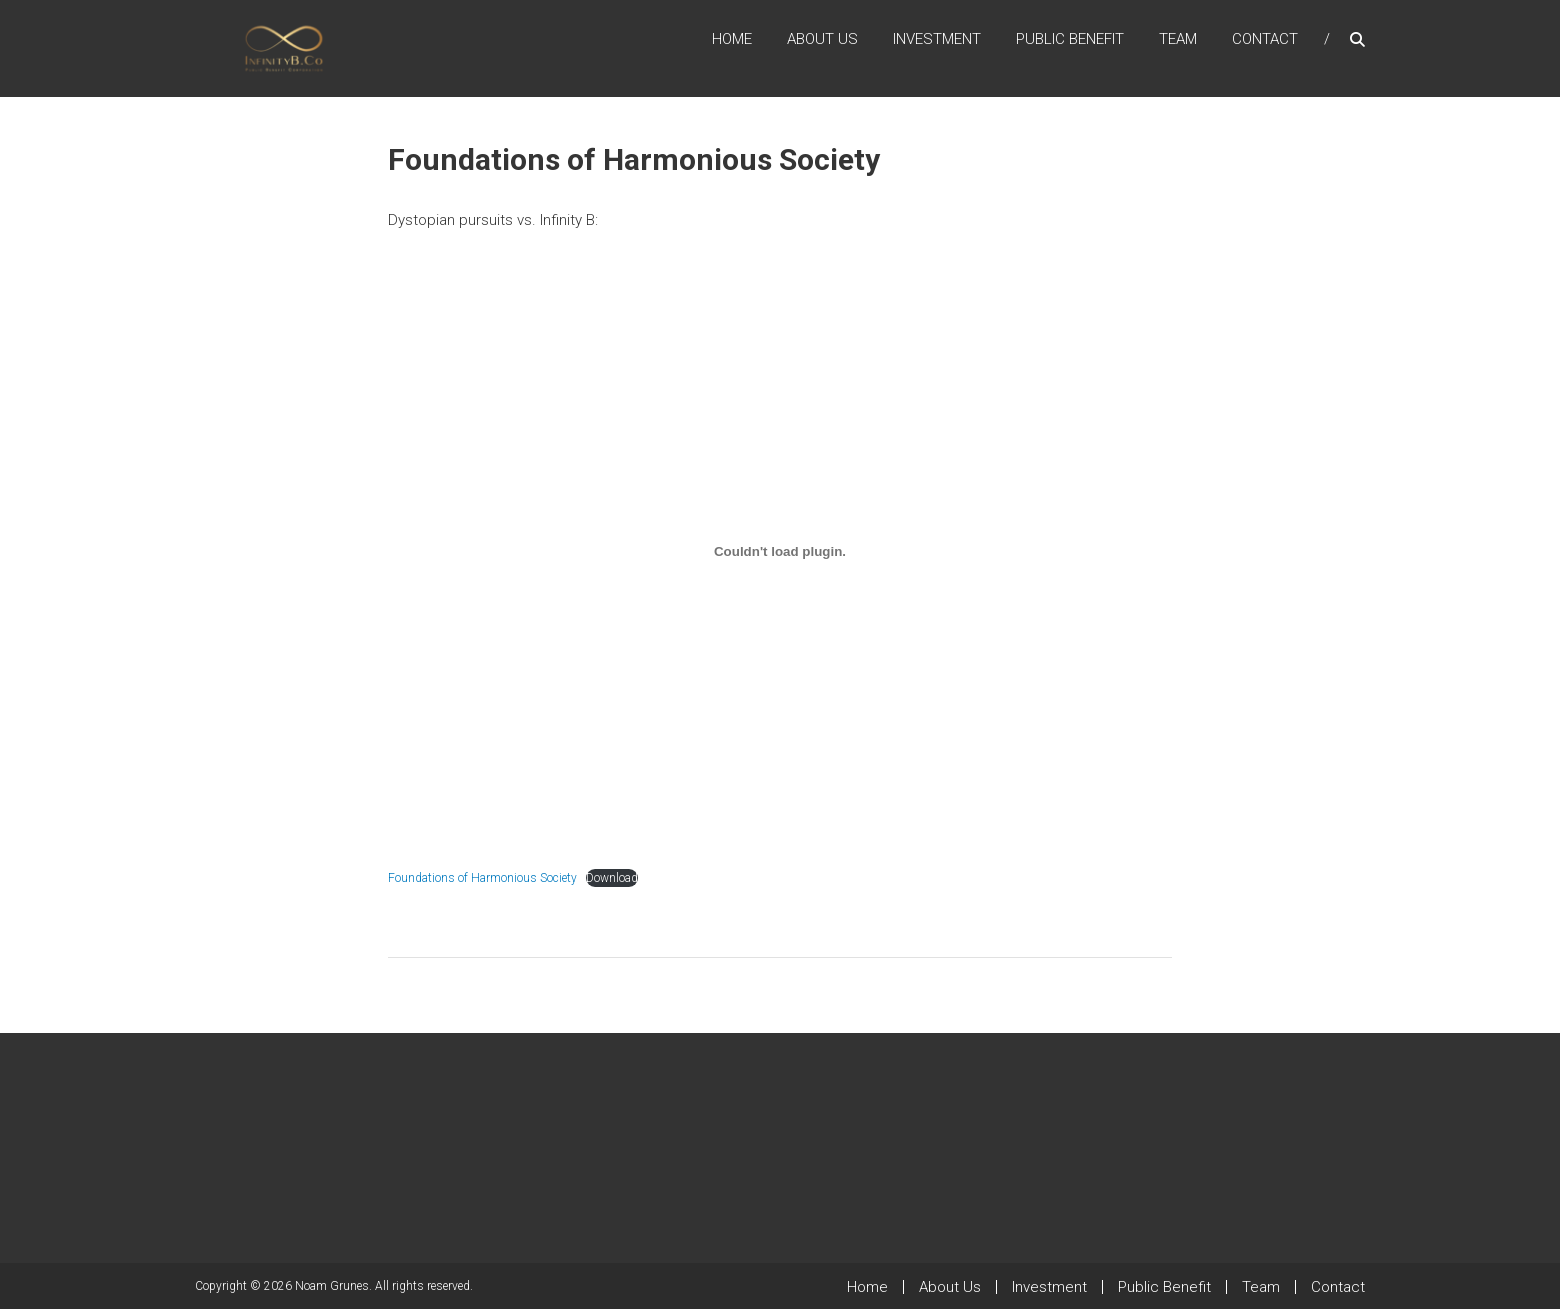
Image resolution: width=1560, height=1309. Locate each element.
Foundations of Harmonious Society (482, 878)
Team (1178, 39)
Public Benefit (1070, 39)
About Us (822, 39)
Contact (1265, 39)
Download (612, 878)
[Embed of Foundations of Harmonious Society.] (780, 552)
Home (732, 39)
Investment (937, 39)
